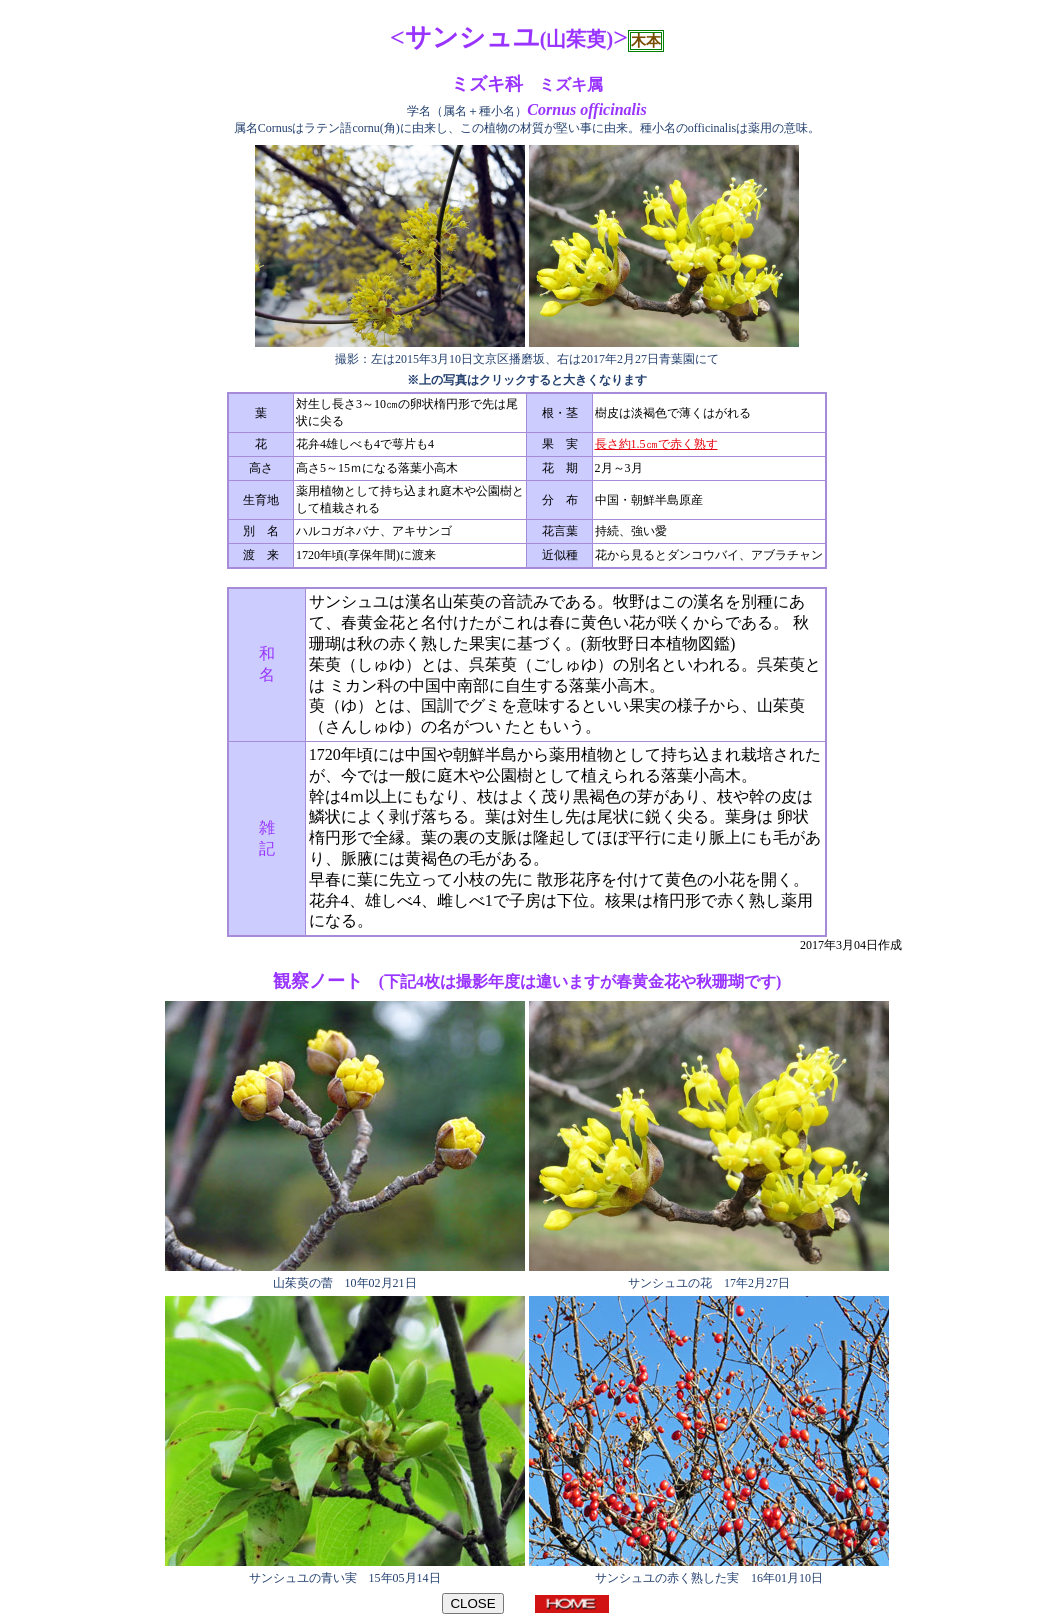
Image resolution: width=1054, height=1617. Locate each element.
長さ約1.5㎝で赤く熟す (656, 444)
